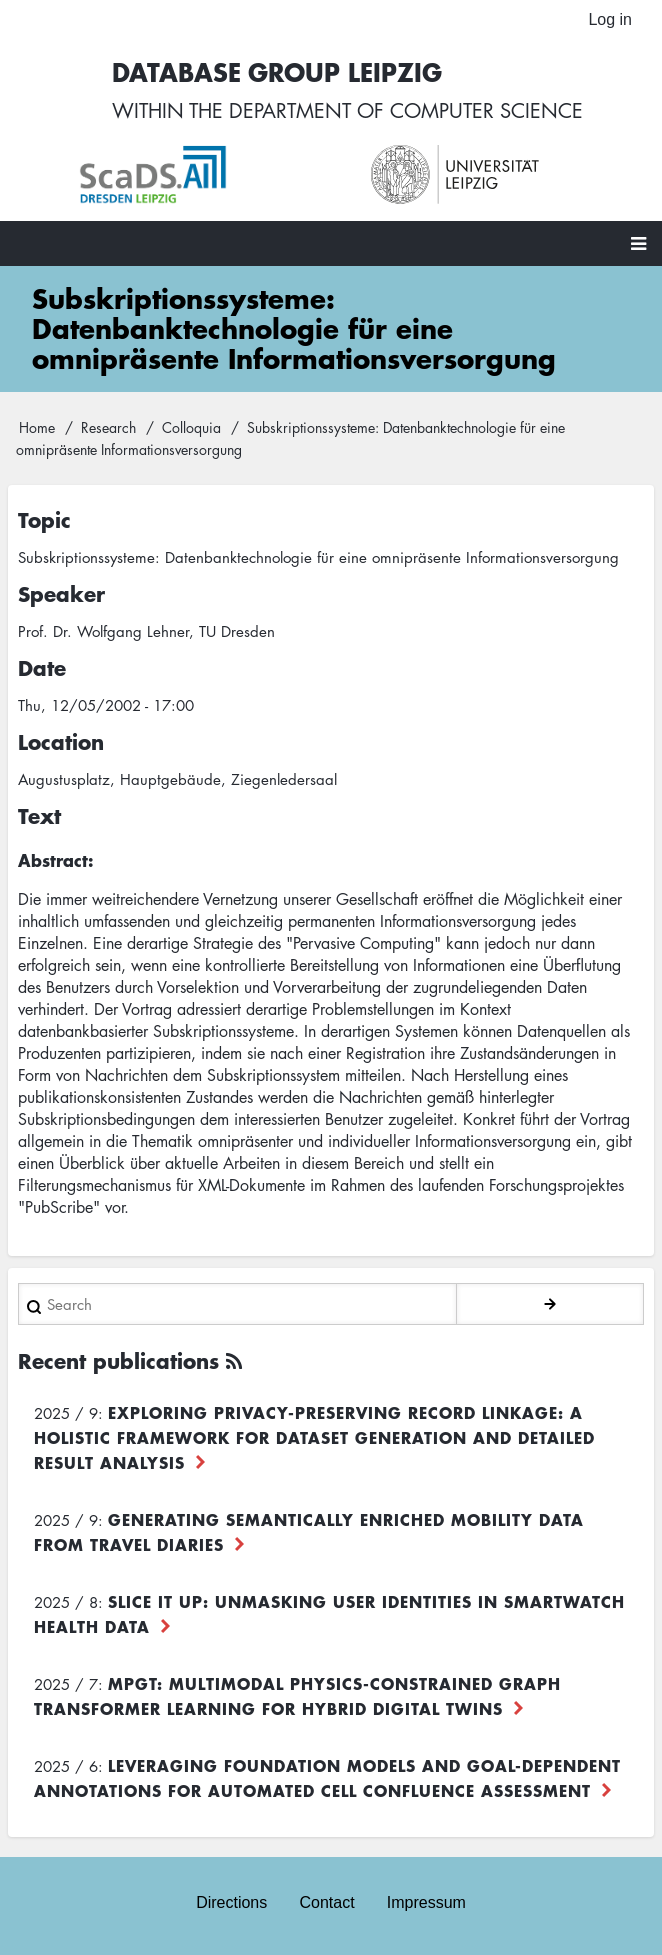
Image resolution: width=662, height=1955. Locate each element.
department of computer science (406, 110)
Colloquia (191, 427)
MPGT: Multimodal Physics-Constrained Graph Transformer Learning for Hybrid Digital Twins (297, 1695)
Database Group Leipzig (277, 71)
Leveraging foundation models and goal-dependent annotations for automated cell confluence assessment (327, 1777)
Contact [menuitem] (326, 1902)
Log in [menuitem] (610, 19)
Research (108, 427)
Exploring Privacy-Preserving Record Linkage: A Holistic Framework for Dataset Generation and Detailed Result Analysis (314, 1437)
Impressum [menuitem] (426, 1902)
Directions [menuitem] (231, 1902)
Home (37, 427)
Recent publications (118, 1360)
